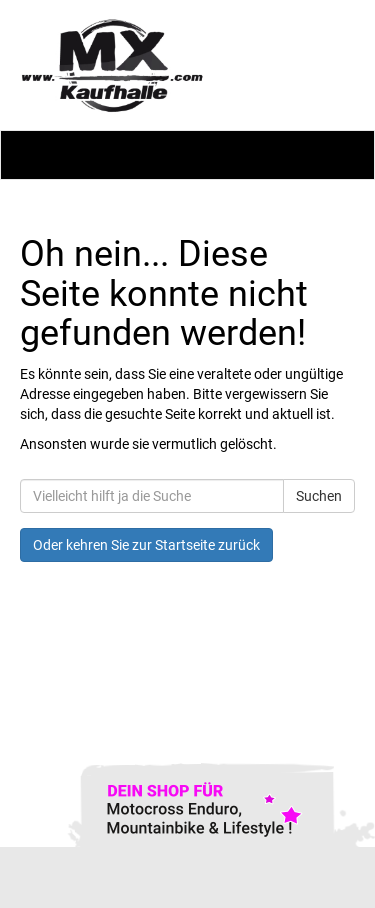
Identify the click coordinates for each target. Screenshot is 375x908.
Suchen (319, 496)
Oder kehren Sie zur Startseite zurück (146, 545)
